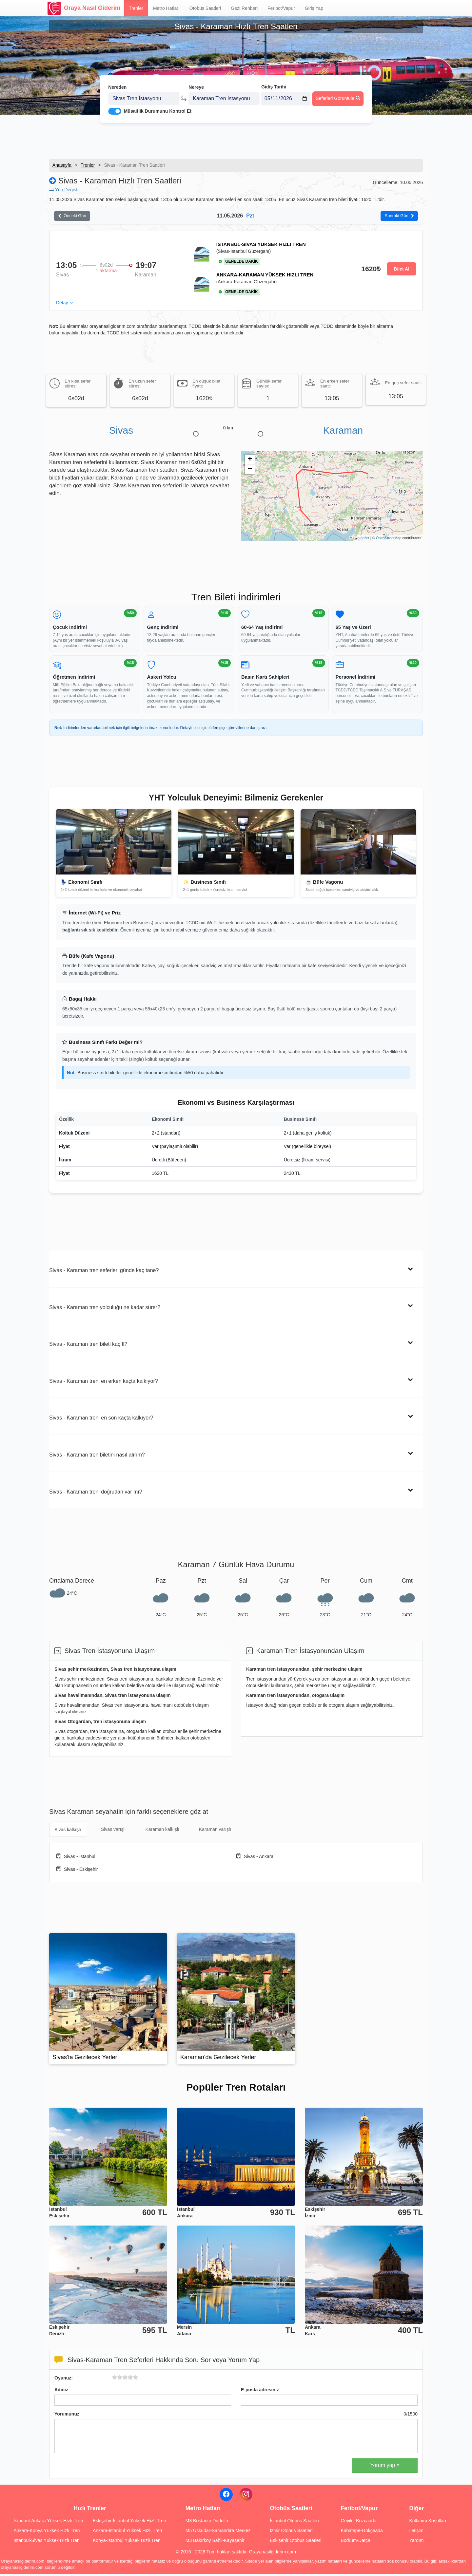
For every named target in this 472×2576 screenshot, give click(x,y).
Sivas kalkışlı (67, 1831)
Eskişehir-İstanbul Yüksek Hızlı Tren (129, 2523)
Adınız (61, 2392)
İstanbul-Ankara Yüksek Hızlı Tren (48, 2523)
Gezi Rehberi (244, 8)
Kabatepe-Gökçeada (362, 2532)
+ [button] (250, 462)
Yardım (416, 2542)
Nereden (117, 78)
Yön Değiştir (64, 189)
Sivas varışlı (113, 1831)
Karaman (343, 432)
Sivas (121, 432)
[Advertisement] (236, 136)
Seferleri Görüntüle (338, 88)
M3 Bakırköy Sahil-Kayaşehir (215, 2542)
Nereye (196, 78)
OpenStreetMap (389, 540)
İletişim (416, 2532)
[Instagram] (245, 2496)
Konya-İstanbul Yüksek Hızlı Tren (127, 2542)
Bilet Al (401, 271)
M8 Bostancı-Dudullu (207, 2523)
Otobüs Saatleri (205, 8)
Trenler (136, 8)
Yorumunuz (66, 2416)
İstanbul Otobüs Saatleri (294, 2523)
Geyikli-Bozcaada (358, 2523)
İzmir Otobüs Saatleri (291, 2532)
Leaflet (364, 540)
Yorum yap (384, 2467)
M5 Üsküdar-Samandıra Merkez (218, 2532)
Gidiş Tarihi (273, 77)
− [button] (250, 472)
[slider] (125, 2379)
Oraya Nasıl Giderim (84, 8)
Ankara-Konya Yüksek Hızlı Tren (47, 2532)
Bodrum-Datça (355, 2542)
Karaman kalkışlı (162, 1831)
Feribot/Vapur (281, 8)
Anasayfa (61, 165)
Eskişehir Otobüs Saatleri (295, 2542)
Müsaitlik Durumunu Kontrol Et (157, 101)
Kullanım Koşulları (427, 2523)
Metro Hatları (166, 8)
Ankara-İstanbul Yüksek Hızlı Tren (127, 2532)
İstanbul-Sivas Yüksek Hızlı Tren (47, 2542)
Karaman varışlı (215, 1831)
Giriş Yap (314, 8)
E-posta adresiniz (260, 2392)
